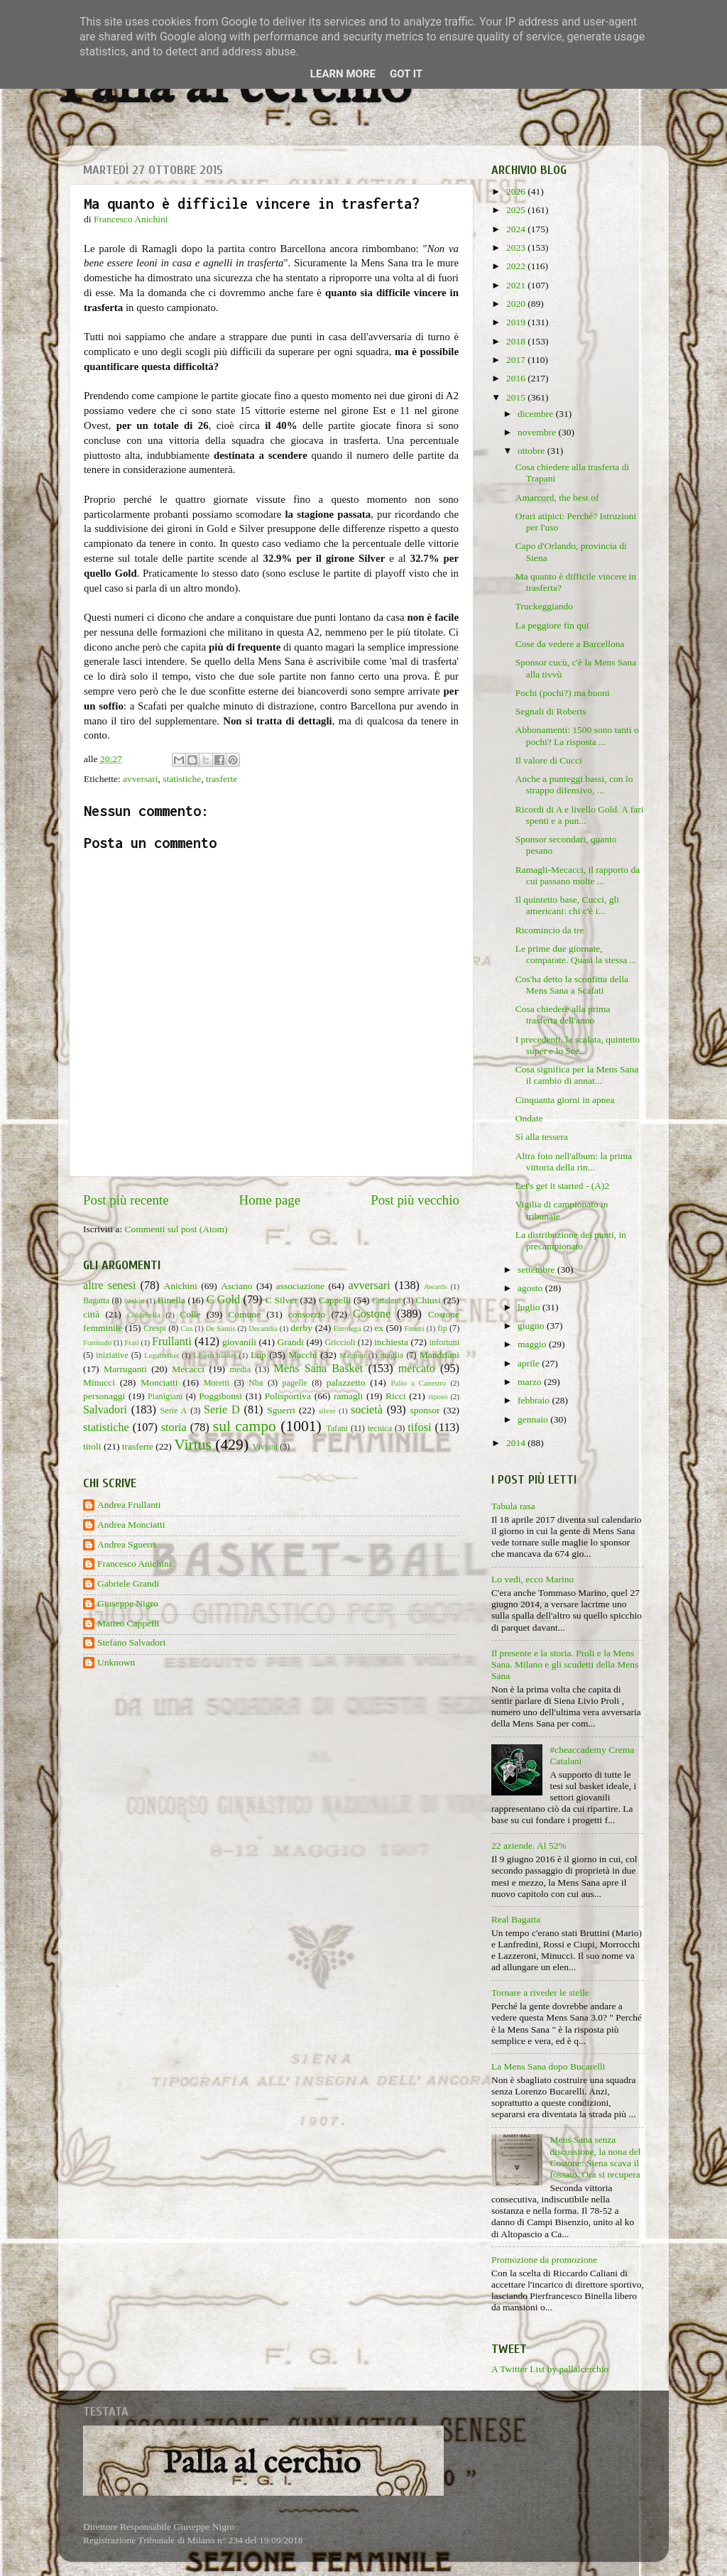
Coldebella (143, 1314)
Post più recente (126, 1199)
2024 (517, 229)
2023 (517, 247)
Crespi (154, 1328)
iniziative (112, 1355)
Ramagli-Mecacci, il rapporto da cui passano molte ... (577, 875)
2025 (517, 210)
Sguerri (281, 1410)
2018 (517, 341)
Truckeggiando (544, 606)
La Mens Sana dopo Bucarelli (548, 2066)
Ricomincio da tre (549, 930)
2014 (517, 1443)
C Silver (281, 1300)
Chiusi (428, 1300)
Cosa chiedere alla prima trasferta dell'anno (563, 1015)
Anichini (180, 1286)
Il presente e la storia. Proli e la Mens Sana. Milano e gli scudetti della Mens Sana (564, 1664)
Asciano (236, 1286)
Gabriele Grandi (128, 1583)
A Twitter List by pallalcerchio (549, 2369)
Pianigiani (165, 1396)
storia (174, 1427)
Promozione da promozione (544, 2259)
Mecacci (188, 1369)
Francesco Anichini (134, 1563)
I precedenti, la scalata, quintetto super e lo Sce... (577, 1045)
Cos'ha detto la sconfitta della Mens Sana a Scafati (571, 985)
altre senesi (109, 1285)
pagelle (295, 1383)
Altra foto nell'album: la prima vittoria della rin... (573, 1162)
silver (327, 1410)
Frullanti (172, 1341)
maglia (391, 1355)
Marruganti (125, 1369)
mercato (416, 1368)
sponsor (424, 1410)
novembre (538, 432)
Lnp (258, 1354)
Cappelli (335, 1300)
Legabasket (161, 1355)
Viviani (265, 1447)
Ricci (396, 1396)
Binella (171, 1300)
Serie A (173, 1410)
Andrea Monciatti (131, 1524)
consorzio (306, 1314)
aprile (530, 1363)
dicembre (537, 413)
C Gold (224, 1299)
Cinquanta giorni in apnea (565, 1099)
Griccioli (339, 1342)
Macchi (302, 1354)
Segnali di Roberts (550, 711)
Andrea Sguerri (126, 1544)
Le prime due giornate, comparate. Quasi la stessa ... (576, 954)
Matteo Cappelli (128, 1623)
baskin (134, 1300)
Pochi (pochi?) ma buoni (562, 693)
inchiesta (391, 1342)
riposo (437, 1396)
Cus (187, 1328)
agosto (531, 1288)
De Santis (221, 1328)
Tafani (337, 1428)
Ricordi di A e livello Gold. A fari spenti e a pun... (579, 815)
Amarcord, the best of (557, 497)
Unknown (116, 1662)
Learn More (343, 73)
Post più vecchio (415, 1199)
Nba (255, 1383)
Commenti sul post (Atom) (175, 1229)
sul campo (244, 1426)
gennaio (534, 1419)
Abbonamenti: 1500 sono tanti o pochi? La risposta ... (577, 735)
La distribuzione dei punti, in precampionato (570, 1240)
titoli (92, 1446)
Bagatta (96, 1300)
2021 (517, 285)
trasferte (221, 778)
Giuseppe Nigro (127, 1603)
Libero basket (215, 1355)
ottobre (532, 450)
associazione (300, 1286)
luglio (530, 1307)
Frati (131, 1342)
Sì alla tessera (541, 1136)
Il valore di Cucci (548, 760)
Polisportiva (288, 1396)
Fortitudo (97, 1342)
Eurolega (347, 1328)
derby (301, 1327)
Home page (270, 1199)
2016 (517, 378)
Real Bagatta (515, 1919)
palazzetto (346, 1382)
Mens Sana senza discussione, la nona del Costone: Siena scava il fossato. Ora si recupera (595, 2157)
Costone (371, 1314)
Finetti (415, 1328)
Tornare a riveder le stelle (540, 1992)
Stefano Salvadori (131, 1642)
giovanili (239, 1342)
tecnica (380, 1428)
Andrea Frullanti (129, 1504)
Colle (190, 1314)
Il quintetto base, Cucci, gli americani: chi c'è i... (567, 905)
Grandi (291, 1342)
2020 (517, 303)
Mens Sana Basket (319, 1368)
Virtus (193, 1444)
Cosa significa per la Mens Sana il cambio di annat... (577, 1075)
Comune (244, 1314)
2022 (517, 266)
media (240, 1369)
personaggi (104, 1396)
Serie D (222, 1409)
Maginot (352, 1355)
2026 (517, 191)
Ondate (529, 1118)
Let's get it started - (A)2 (562, 1185)
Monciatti (159, 1382)
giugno (532, 1325)
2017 (517, 359)
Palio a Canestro (419, 1383)
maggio (533, 1344)
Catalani (386, 1300)
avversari (140, 778)
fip (442, 1328)
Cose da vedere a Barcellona (570, 643)
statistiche (182, 778)
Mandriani (439, 1354)
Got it (406, 73)
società (367, 1409)
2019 (517, 322)
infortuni (445, 1342)
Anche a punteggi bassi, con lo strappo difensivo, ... (574, 784)
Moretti (216, 1383)
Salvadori (105, 1409)
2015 (517, 397)
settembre (537, 1269)
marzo (531, 1381)
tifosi (419, 1427)
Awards (435, 1286)
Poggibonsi (220, 1396)
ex (378, 1327)
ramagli (348, 1396)
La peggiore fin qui (552, 625)
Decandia (263, 1328)
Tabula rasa (513, 1506)
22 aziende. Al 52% (529, 1845)
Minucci (99, 1382)
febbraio (535, 1400)
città (91, 1314)
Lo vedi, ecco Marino (532, 1579)
